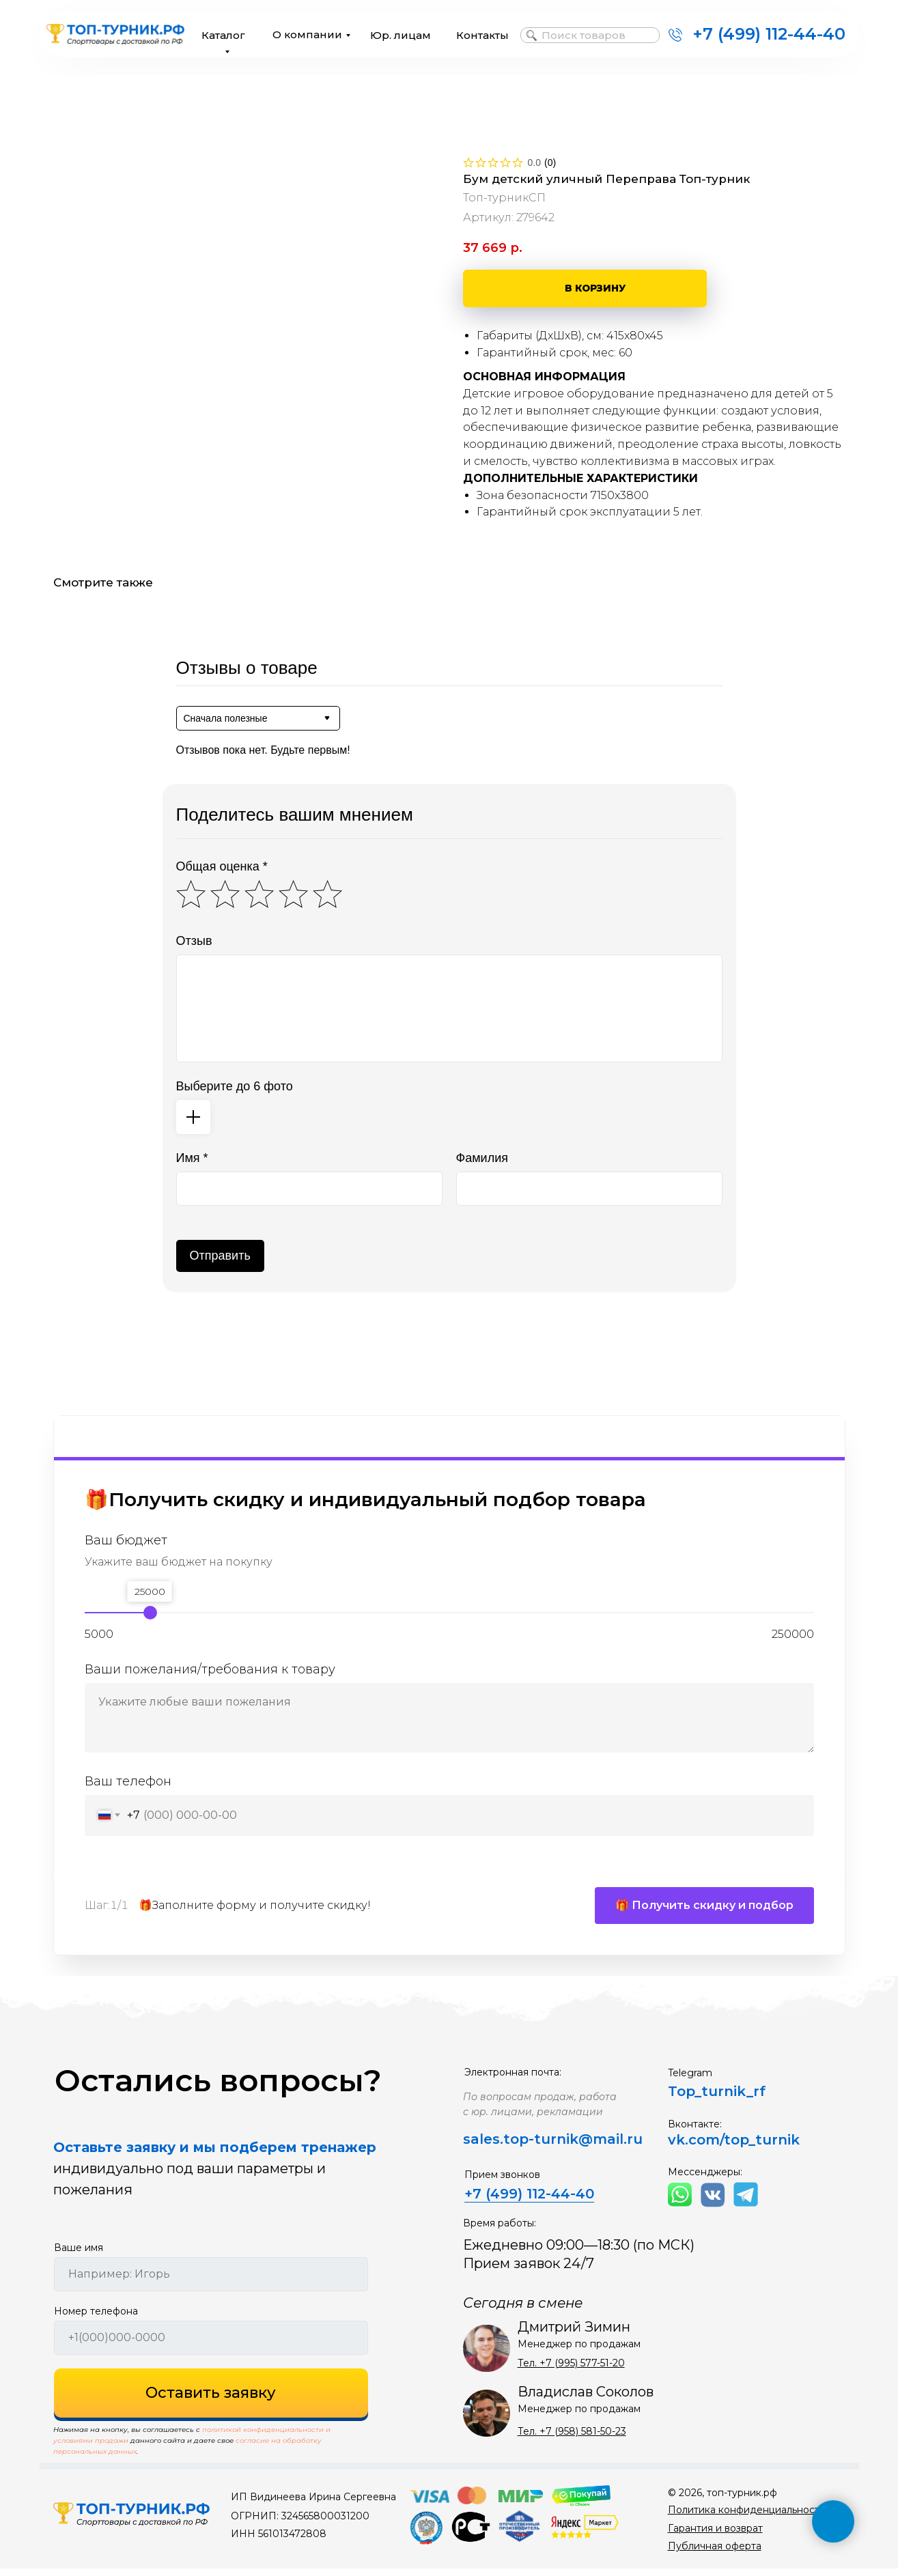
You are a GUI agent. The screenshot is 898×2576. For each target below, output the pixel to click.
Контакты (482, 35)
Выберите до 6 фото (234, 1086)
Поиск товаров (584, 35)
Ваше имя (78, 2255)
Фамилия (482, 1158)
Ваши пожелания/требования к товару (210, 1669)
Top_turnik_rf (717, 2099)
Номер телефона (96, 2318)
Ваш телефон (128, 1781)
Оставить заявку (210, 2401)
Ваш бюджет (126, 1540)
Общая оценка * (222, 866)
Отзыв (194, 941)
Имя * (192, 1158)
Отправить (220, 1255)
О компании (307, 34)
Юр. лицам (400, 35)
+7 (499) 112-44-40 (768, 34)
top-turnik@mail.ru (573, 2146)
